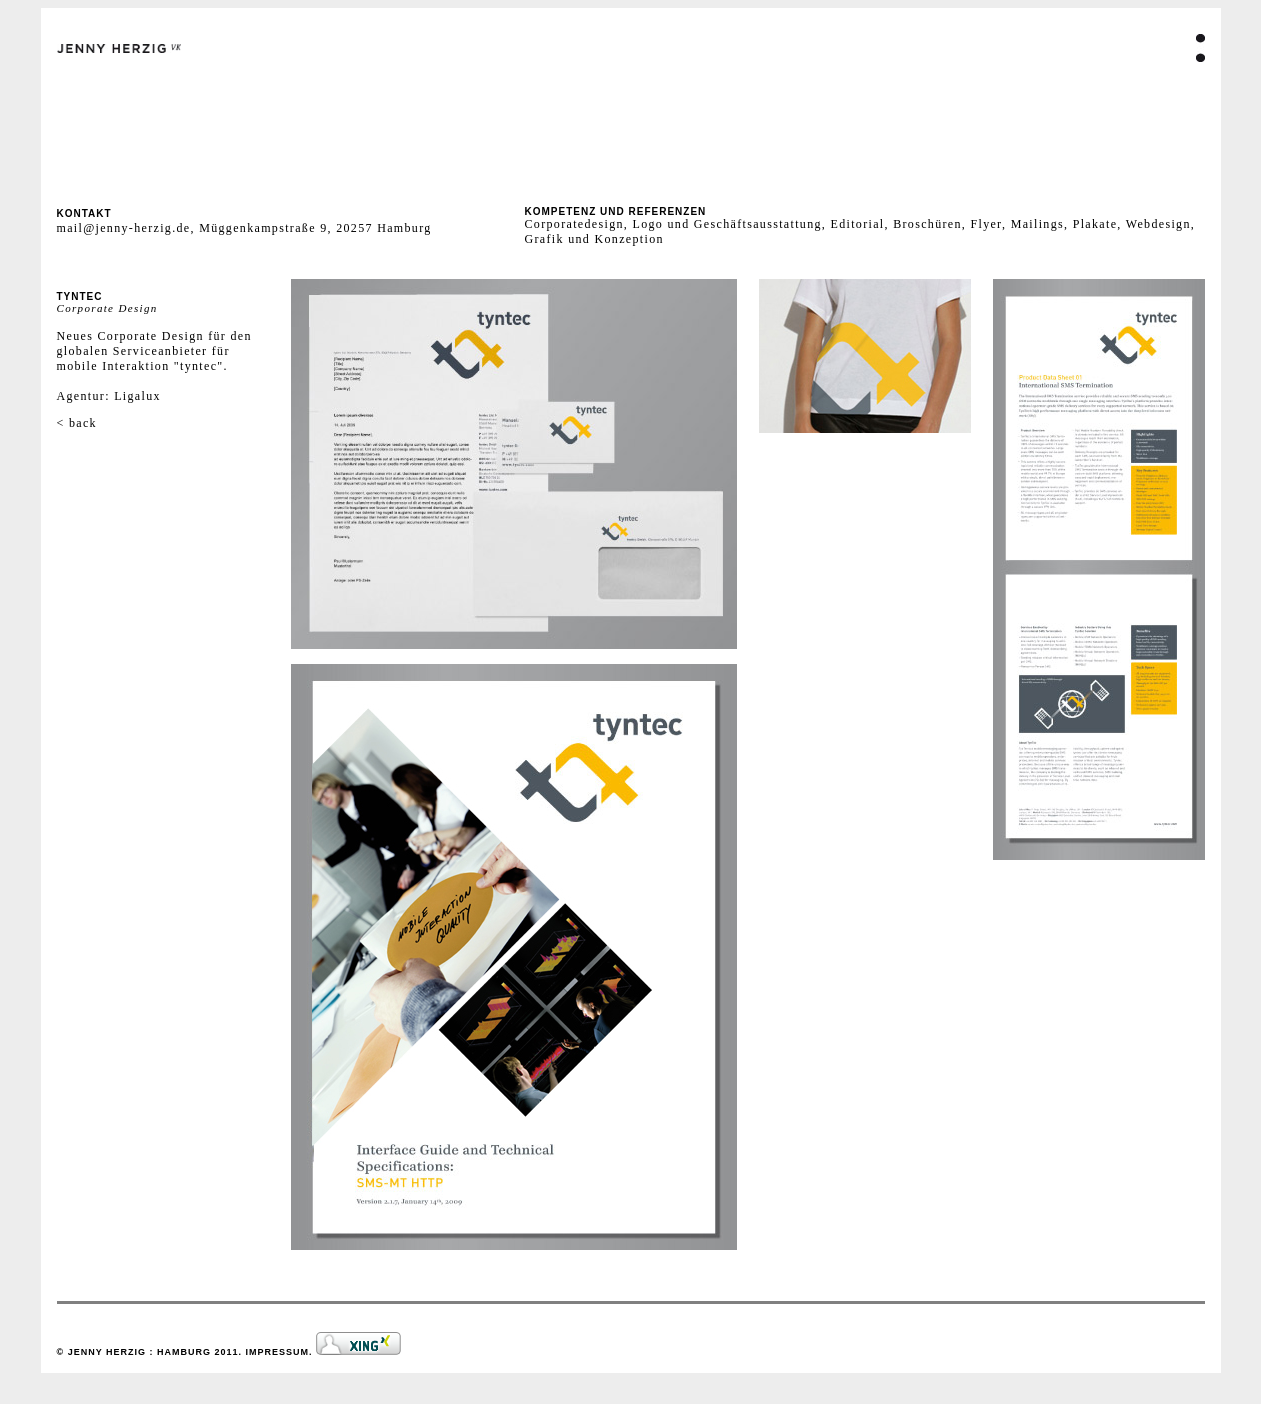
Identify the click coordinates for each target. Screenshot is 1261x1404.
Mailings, (1042, 224)
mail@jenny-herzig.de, (128, 228)
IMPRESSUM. (281, 1352)
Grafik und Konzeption (594, 239)
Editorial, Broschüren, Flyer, (920, 224)
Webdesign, (1160, 224)
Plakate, (1099, 224)
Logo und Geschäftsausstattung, (727, 224)
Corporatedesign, (577, 224)
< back (77, 423)
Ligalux (137, 396)
